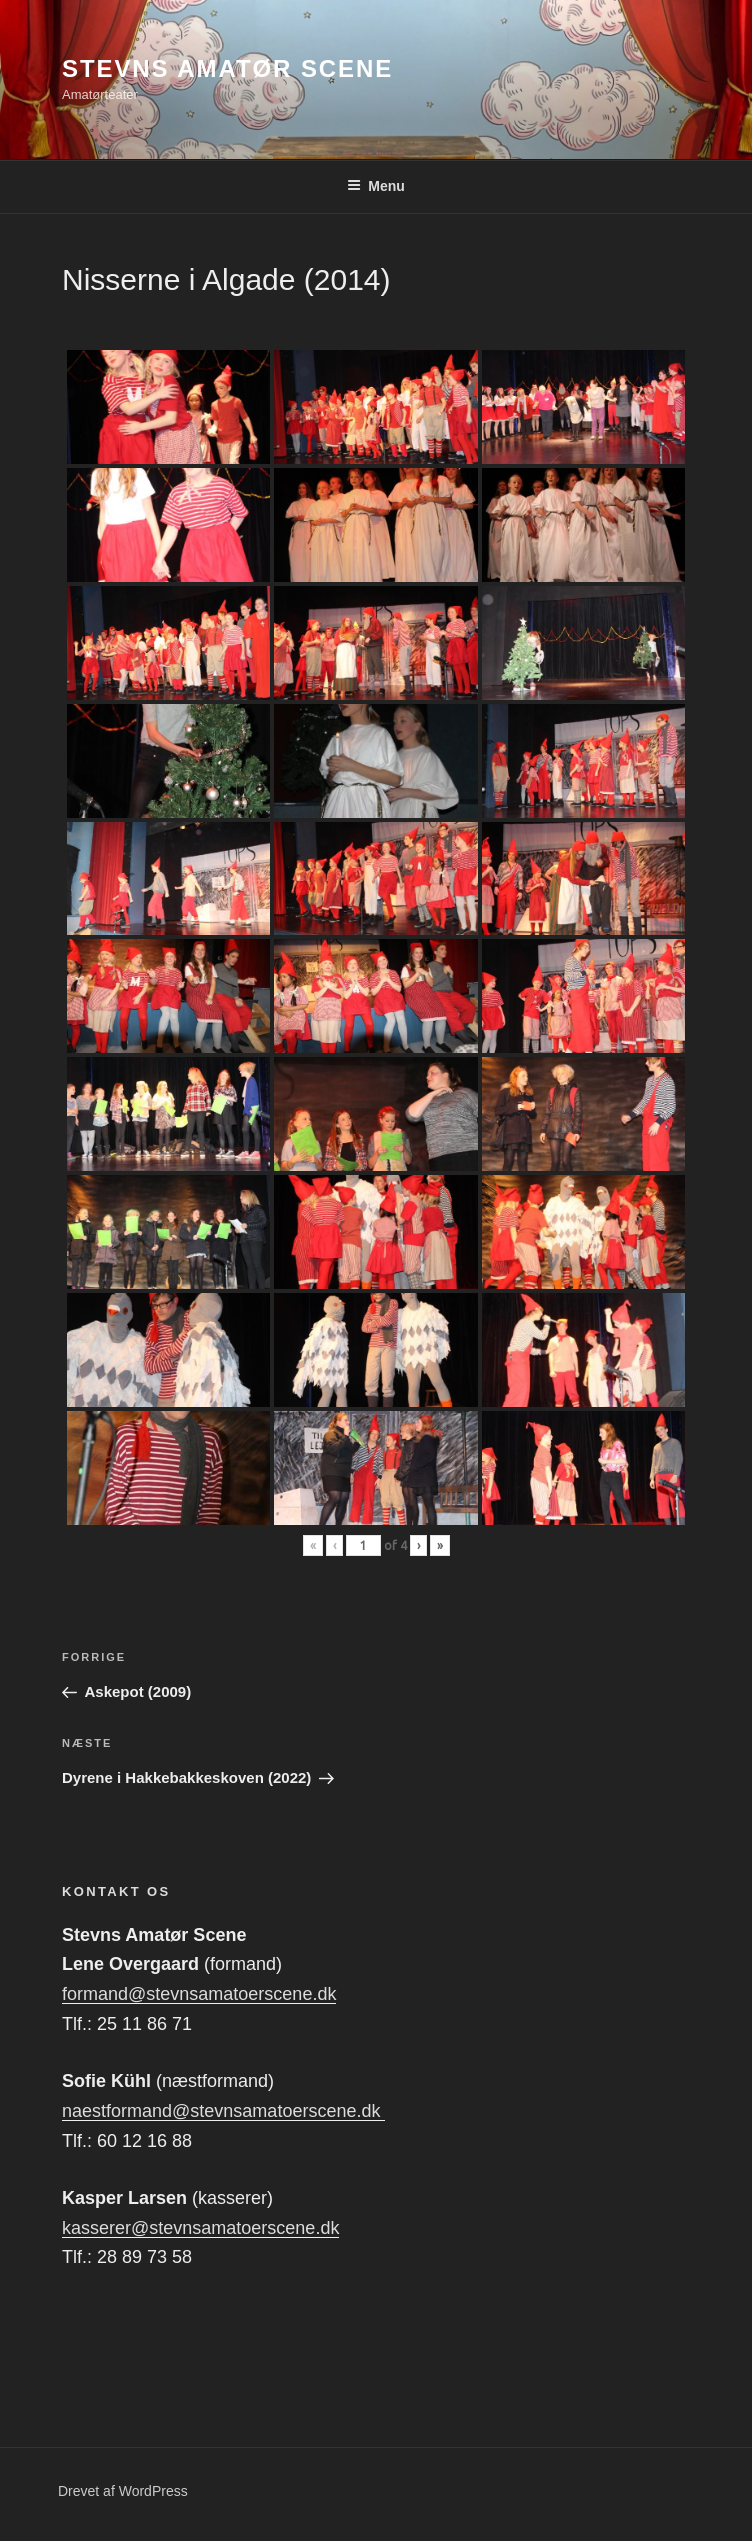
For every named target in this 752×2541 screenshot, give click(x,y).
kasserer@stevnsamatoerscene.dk (200, 2228)
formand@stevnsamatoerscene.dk (199, 1994)
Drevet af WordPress (123, 2491)
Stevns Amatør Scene (227, 68)
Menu (376, 186)
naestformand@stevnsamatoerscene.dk (223, 2111)
